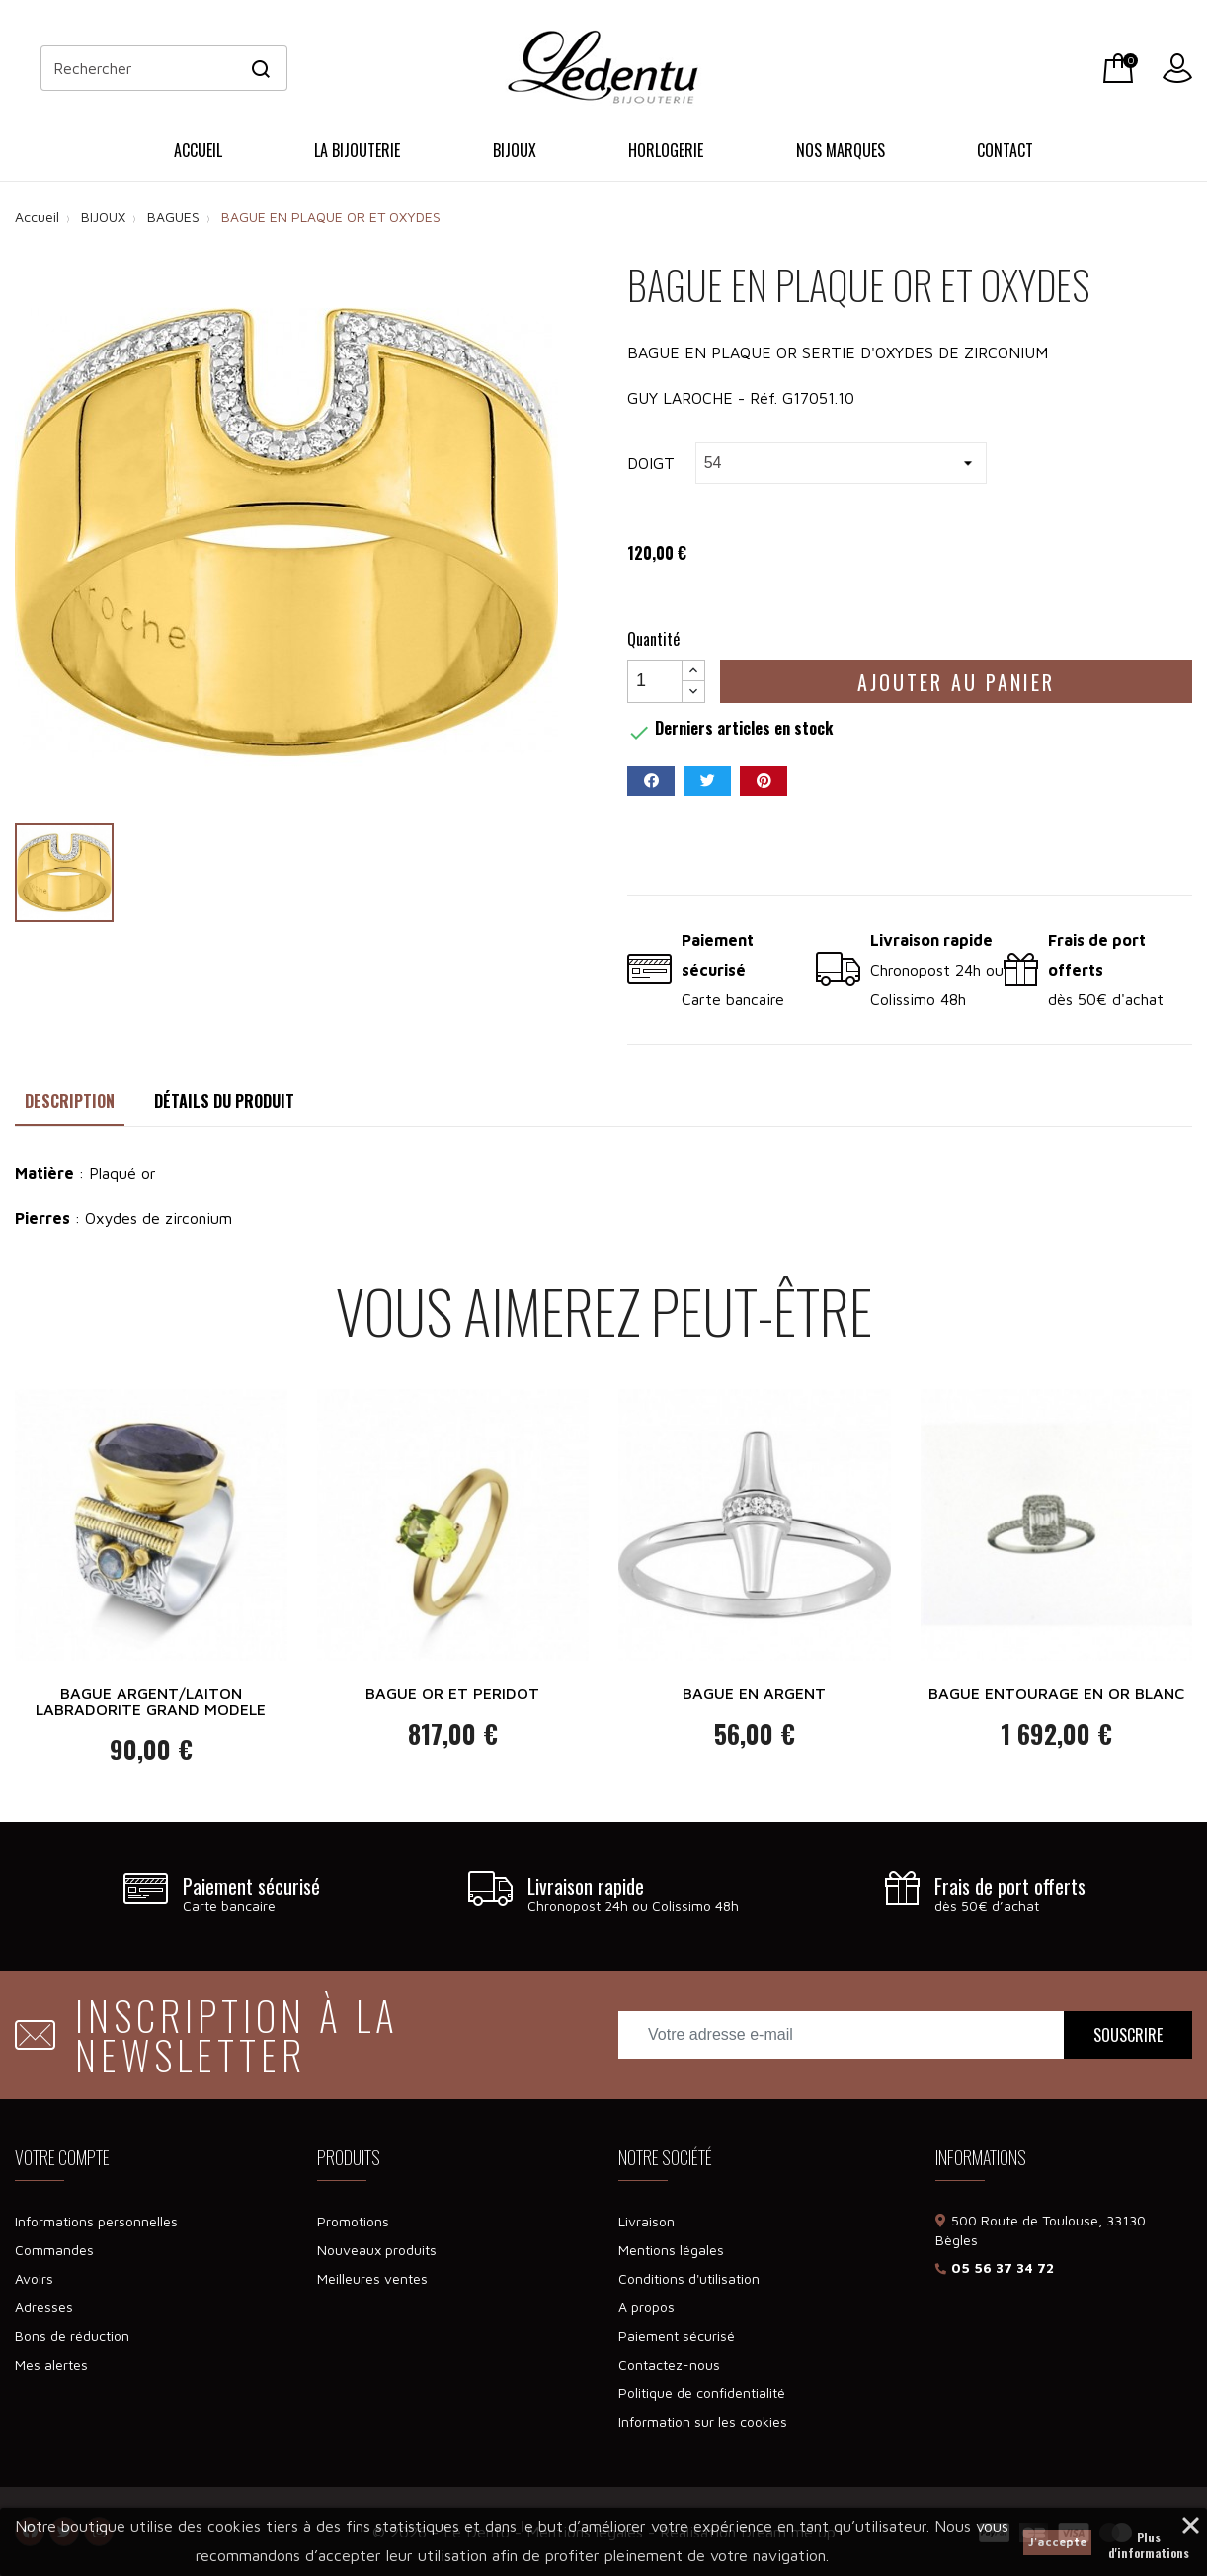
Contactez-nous (669, 2364)
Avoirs (34, 2278)
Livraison (646, 2221)
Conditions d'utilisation (689, 2278)
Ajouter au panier (956, 682)
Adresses (44, 2307)
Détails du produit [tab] (224, 1101)
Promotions (353, 2221)
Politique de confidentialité (701, 2392)
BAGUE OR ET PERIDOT (452, 1693)
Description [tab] (70, 1101)
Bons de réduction (72, 2335)
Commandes (54, 2249)
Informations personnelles (96, 2221)
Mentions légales (671, 2249)
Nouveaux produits (377, 2249)
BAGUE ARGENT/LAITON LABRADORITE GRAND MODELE (151, 1701)
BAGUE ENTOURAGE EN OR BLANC (1056, 1693)
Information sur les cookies (702, 2421)
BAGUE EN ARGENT (754, 1693)
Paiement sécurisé (676, 2335)
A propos (646, 2307)
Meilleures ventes (372, 2278)
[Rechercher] (163, 68)
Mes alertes (51, 2364)
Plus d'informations (1148, 2539)
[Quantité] (655, 681)
